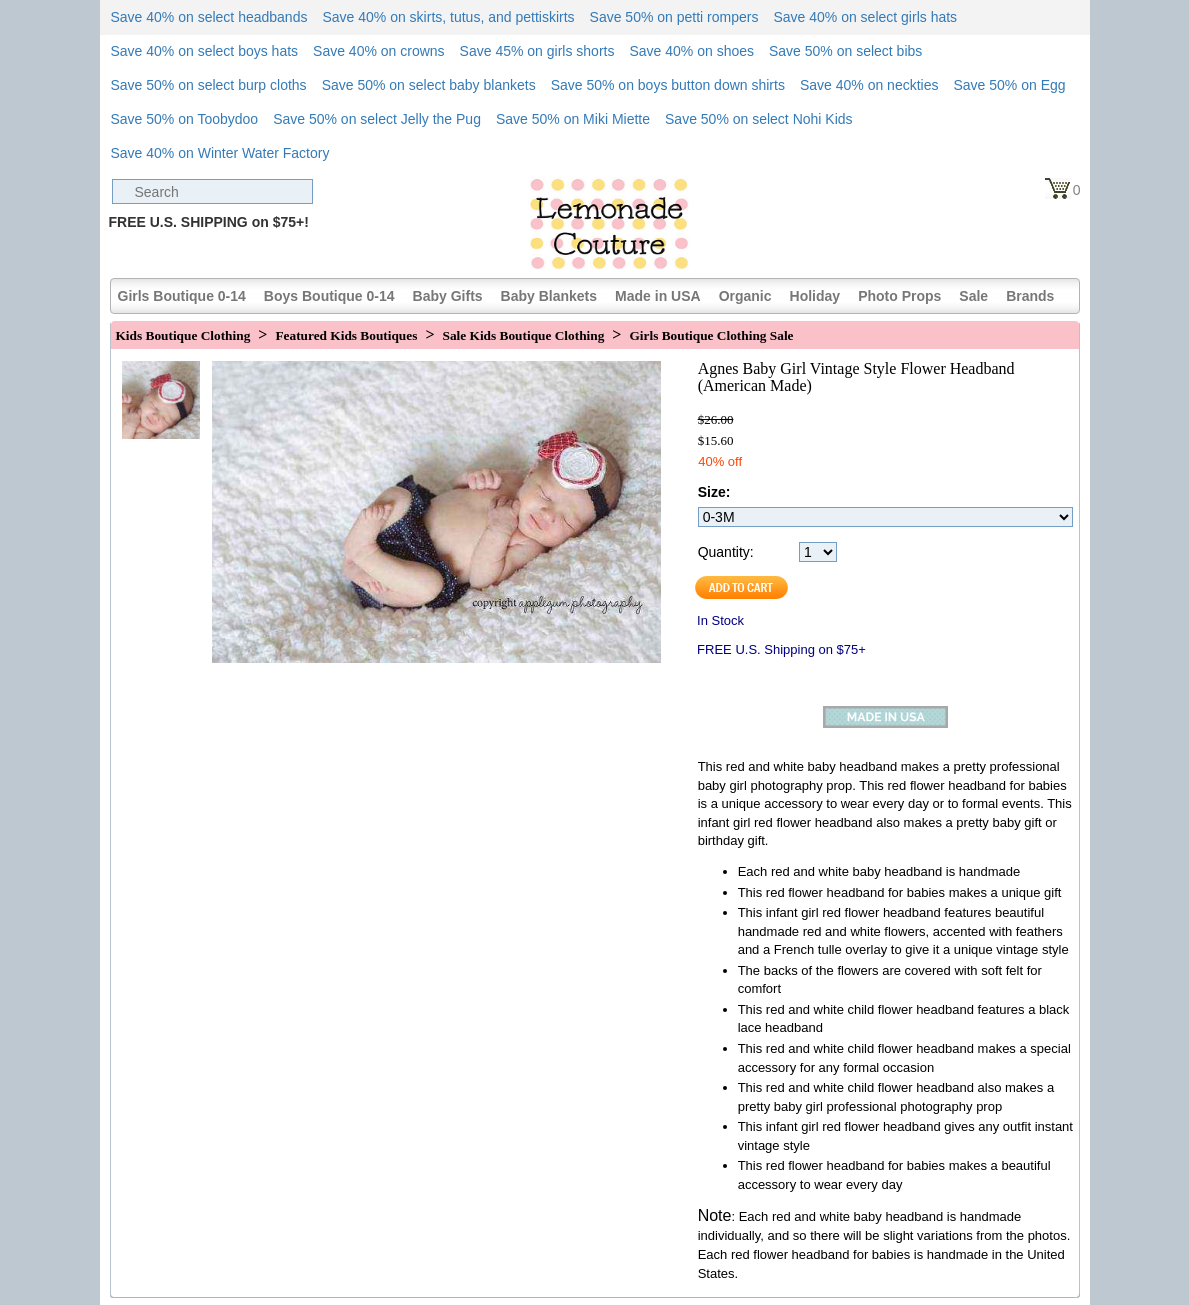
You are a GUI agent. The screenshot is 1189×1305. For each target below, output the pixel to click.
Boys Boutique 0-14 (329, 296)
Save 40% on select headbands (209, 17)
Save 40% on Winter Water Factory (220, 153)
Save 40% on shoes (691, 51)
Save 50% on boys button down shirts (668, 85)
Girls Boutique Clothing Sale (711, 335)
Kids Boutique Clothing (183, 335)
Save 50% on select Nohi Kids (759, 119)
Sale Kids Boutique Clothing (524, 335)
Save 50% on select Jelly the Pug (377, 119)
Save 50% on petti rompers (674, 17)
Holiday (815, 296)
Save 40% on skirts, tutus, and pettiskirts (448, 17)
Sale (973, 296)
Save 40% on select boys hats (205, 51)
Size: (714, 492)
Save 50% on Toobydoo (185, 119)
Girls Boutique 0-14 (182, 296)
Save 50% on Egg (1009, 85)
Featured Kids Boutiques (346, 335)
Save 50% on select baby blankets (429, 85)
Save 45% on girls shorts (537, 51)
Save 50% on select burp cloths (209, 85)
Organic (745, 296)
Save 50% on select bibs (845, 51)
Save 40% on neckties (869, 85)
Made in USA (658, 296)
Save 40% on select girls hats (865, 17)
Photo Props (899, 296)
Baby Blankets (549, 296)
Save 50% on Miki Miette (573, 119)
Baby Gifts (448, 296)
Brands (1030, 296)
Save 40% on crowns (379, 51)
